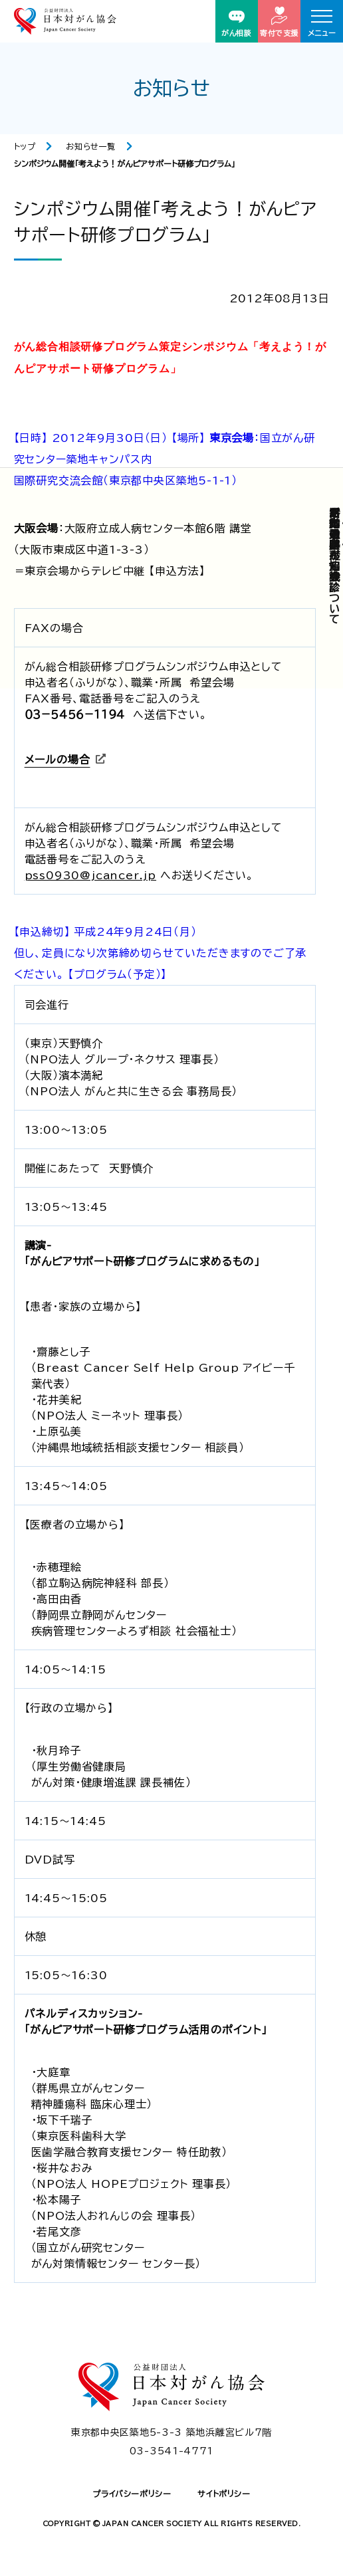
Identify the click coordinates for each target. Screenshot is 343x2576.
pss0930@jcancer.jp (90, 875)
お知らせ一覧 (91, 146)
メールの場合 (57, 759)
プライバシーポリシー (131, 2494)
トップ (25, 146)
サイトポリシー (223, 2494)
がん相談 (236, 24)
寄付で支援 (279, 22)
